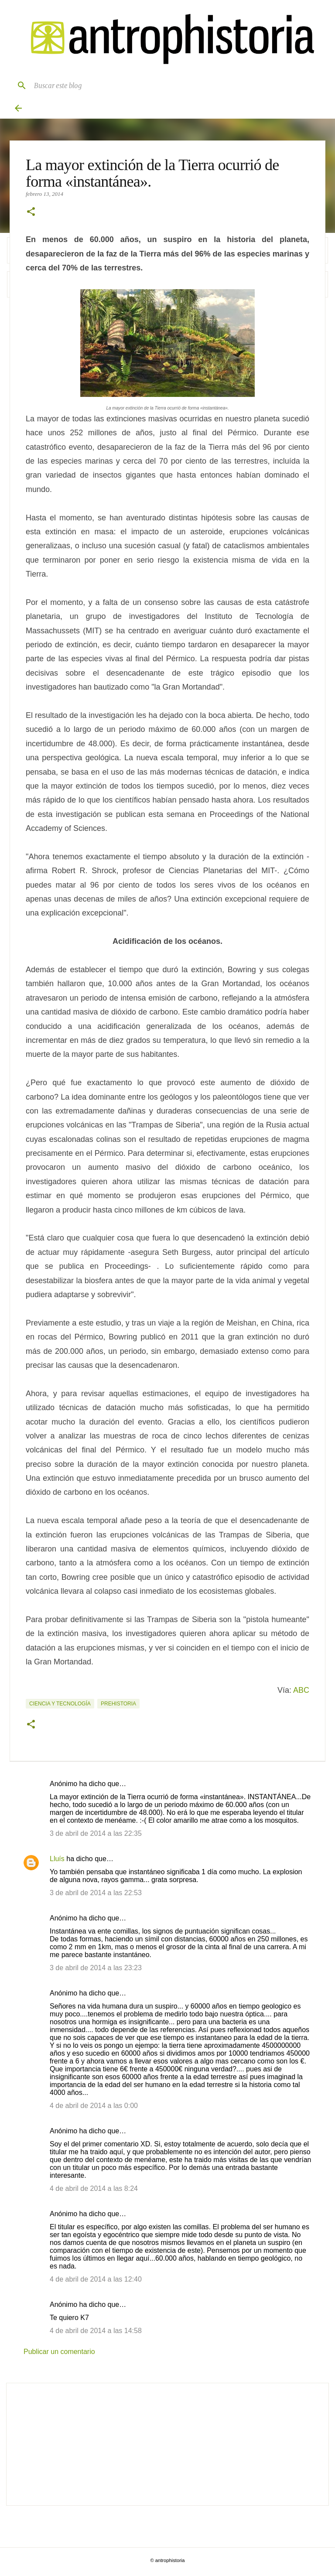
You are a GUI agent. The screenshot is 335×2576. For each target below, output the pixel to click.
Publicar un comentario (59, 2351)
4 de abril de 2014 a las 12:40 (96, 2279)
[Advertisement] (167, 2444)
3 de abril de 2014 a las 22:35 (96, 1833)
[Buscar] (18, 85)
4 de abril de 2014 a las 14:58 (96, 2330)
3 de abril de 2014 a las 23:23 (96, 1967)
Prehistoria (118, 1704)
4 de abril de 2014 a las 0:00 (94, 2105)
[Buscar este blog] (176, 85)
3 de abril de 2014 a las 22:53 (96, 1892)
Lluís (57, 1858)
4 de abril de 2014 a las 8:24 (94, 2188)
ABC (301, 1690)
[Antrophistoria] (167, 39)
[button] (31, 212)
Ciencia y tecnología (60, 1704)
